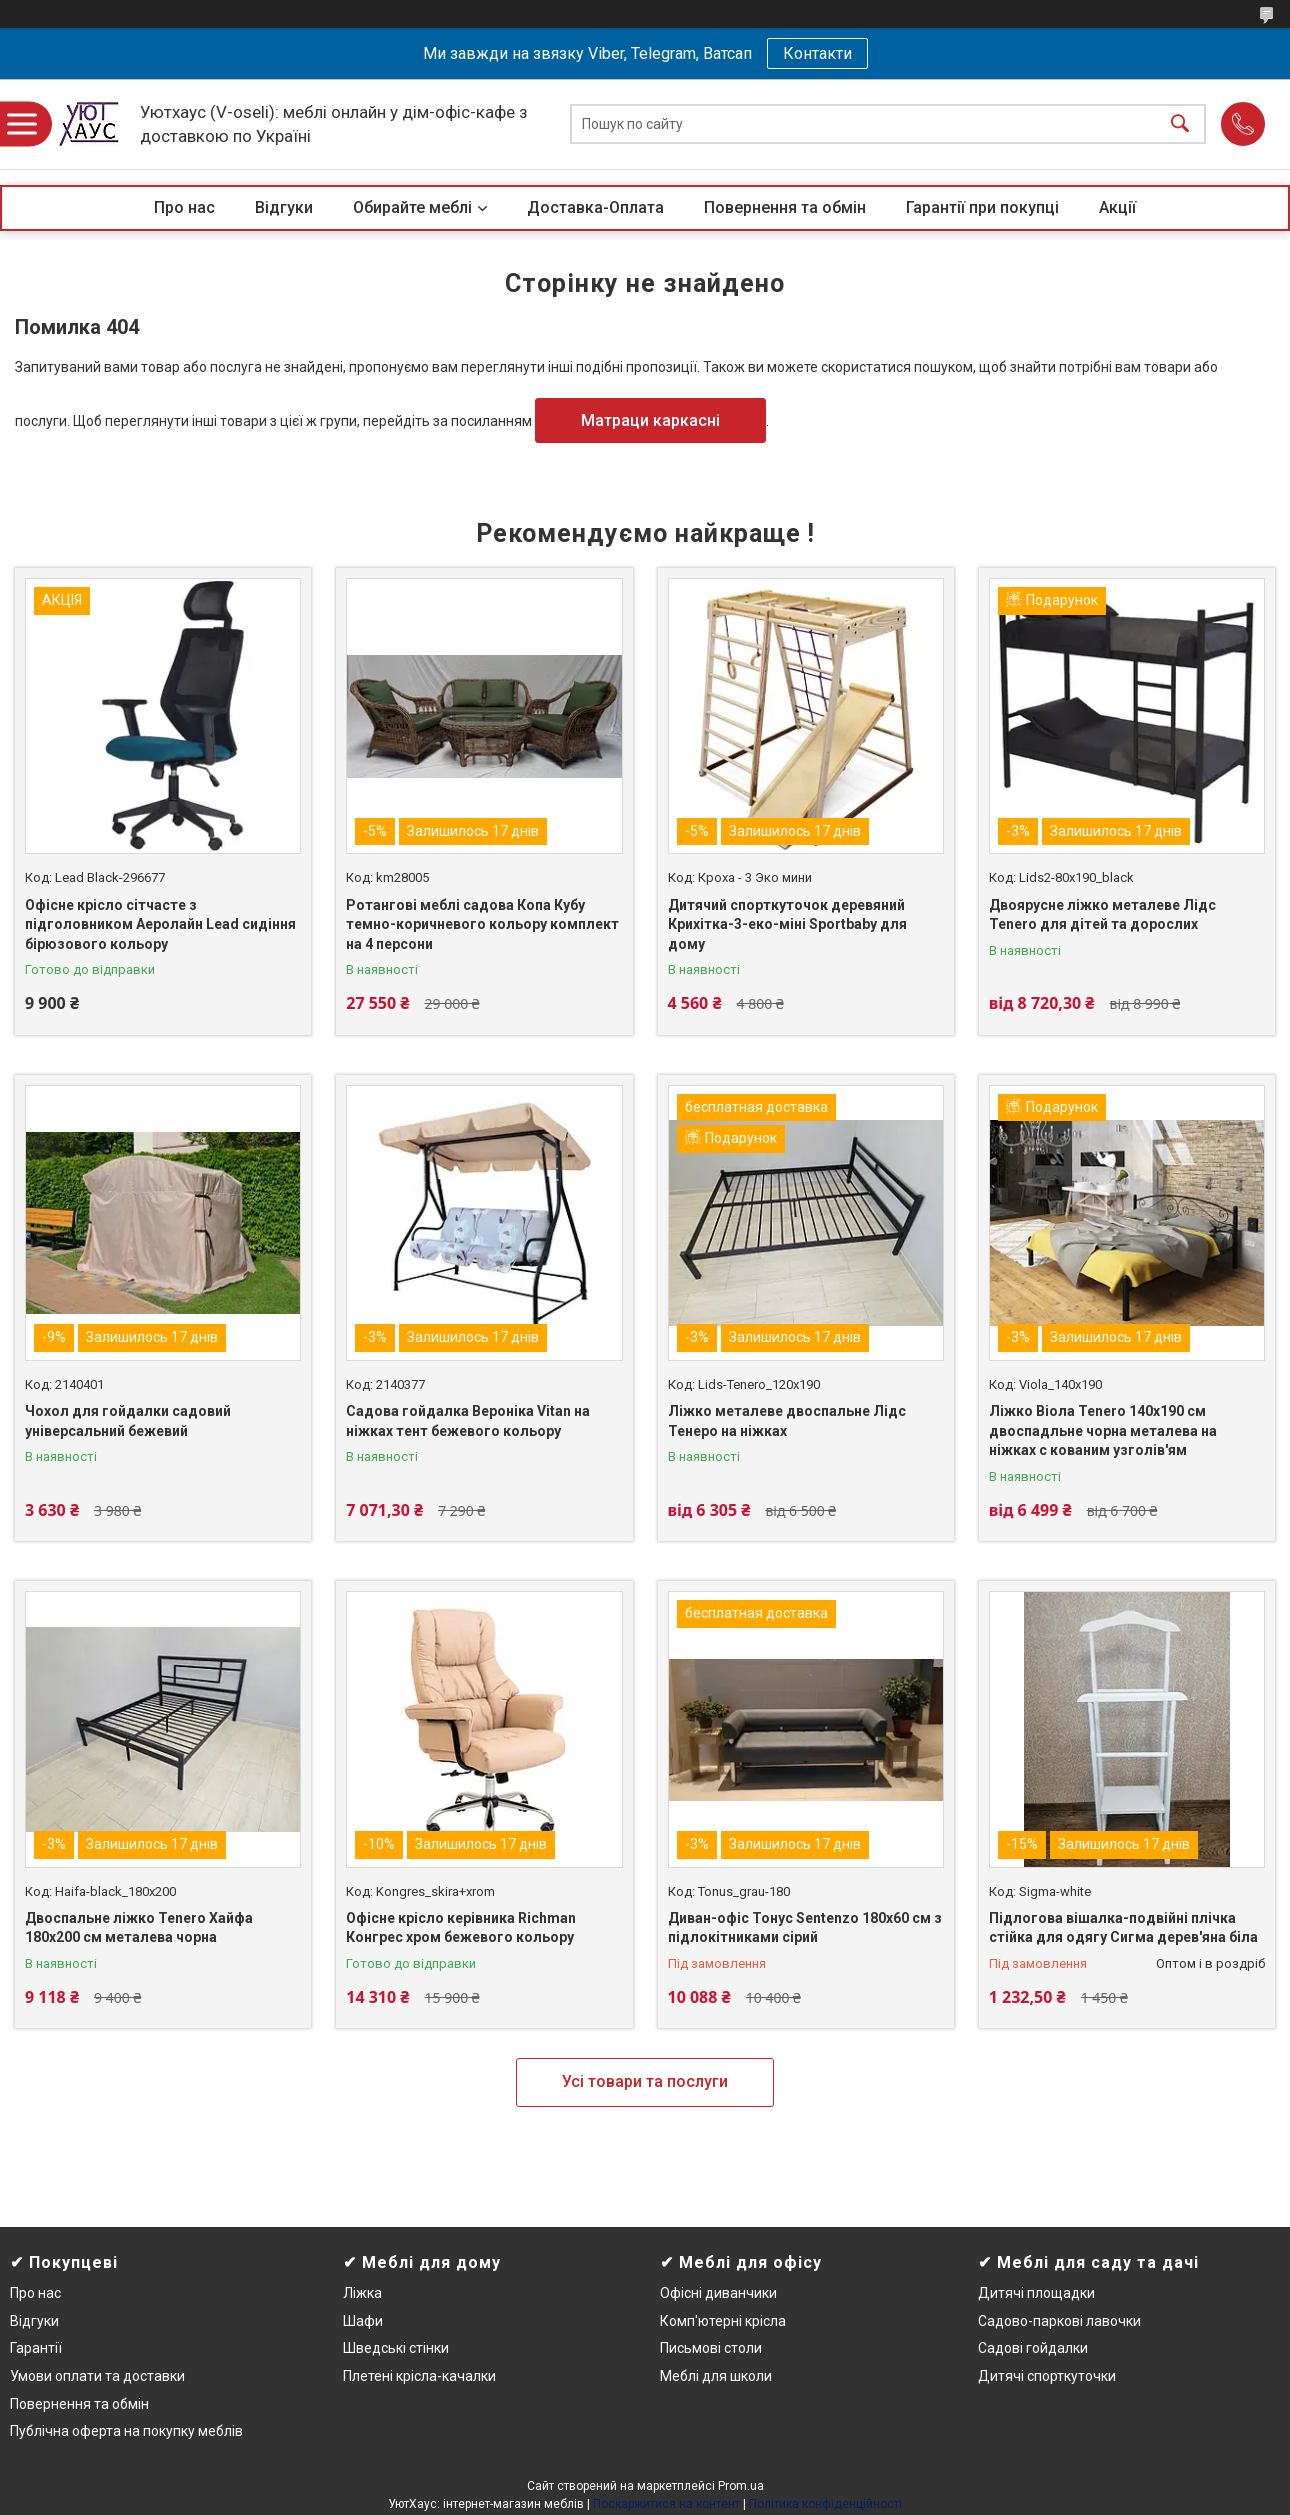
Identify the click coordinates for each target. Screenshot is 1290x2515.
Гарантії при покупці (982, 207)
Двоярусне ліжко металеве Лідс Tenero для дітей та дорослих (1102, 915)
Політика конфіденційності (825, 2504)
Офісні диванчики (718, 2293)
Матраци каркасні (650, 420)
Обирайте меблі (412, 207)
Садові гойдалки (1033, 2348)
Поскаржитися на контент (666, 2504)
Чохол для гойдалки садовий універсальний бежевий (128, 1421)
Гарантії (36, 2348)
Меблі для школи (716, 2376)
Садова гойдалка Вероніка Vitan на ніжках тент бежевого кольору (468, 1421)
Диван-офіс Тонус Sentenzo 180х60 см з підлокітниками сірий (805, 1928)
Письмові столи (711, 2348)
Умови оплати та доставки (97, 2376)
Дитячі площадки (1036, 2293)
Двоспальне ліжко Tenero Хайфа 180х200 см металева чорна (139, 1928)
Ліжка (362, 2293)
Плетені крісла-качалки (419, 2376)
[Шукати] (1180, 124)
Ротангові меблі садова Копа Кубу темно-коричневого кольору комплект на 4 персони (482, 924)
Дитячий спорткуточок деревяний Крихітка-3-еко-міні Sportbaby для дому (787, 924)
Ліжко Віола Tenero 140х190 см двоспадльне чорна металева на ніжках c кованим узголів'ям (1103, 1430)
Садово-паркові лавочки (1059, 2321)
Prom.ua (741, 2486)
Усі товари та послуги (645, 2081)
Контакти (817, 53)
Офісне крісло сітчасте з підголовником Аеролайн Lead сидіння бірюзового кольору (160, 924)
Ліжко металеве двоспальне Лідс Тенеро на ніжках (787, 1421)
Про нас (184, 207)
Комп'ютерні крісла (723, 2321)
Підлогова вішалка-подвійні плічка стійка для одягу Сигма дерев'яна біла (1123, 1928)
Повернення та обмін (785, 207)
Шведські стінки (396, 2348)
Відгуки (284, 207)
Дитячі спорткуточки (1047, 2376)
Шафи (363, 2321)
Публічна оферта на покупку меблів (126, 2431)
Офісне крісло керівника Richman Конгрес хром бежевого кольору (461, 1928)
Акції (1117, 207)
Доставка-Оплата (595, 207)
